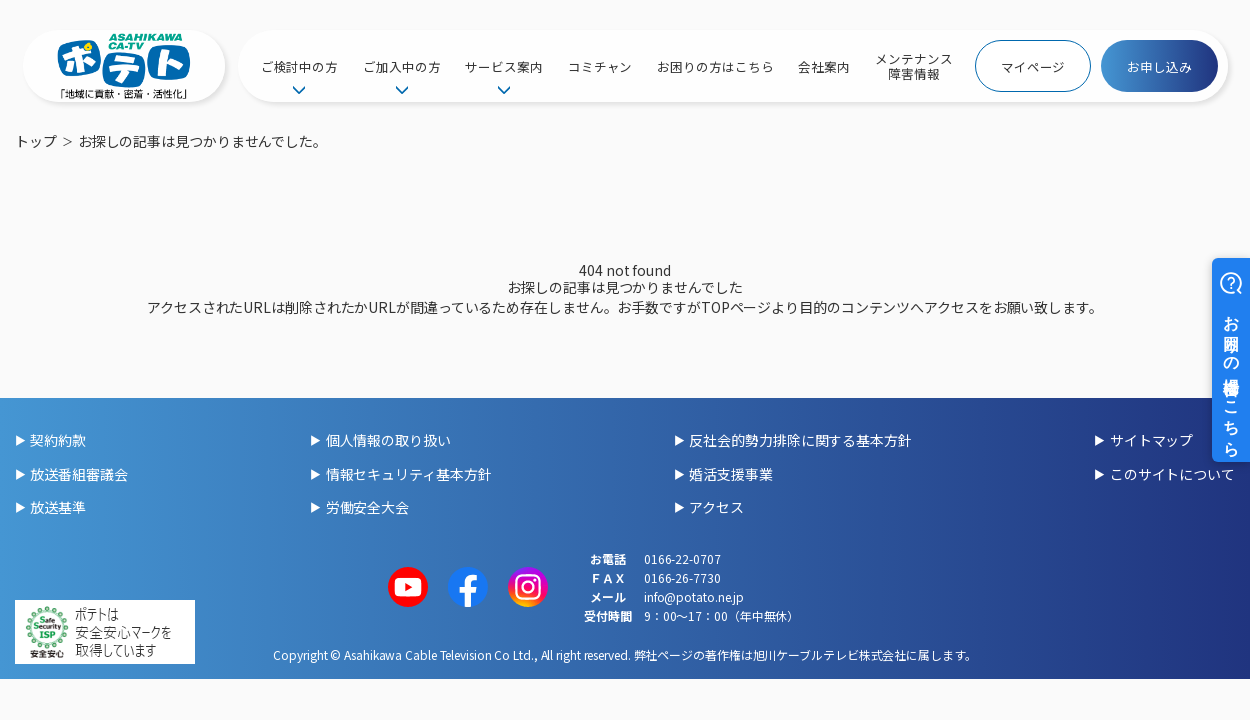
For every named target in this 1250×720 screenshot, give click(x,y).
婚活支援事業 (730, 474)
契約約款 (58, 440)
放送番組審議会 (78, 474)
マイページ (1033, 66)
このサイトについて (1172, 474)
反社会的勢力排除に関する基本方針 (800, 440)
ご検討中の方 (299, 66)
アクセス (716, 507)
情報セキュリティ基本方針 (409, 474)
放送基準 (58, 507)
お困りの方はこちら (715, 66)
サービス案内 (503, 66)
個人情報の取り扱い (388, 440)
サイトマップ (1151, 440)
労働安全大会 (367, 507)
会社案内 (824, 66)
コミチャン (600, 66)
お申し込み (1159, 66)
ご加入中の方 (401, 66)
